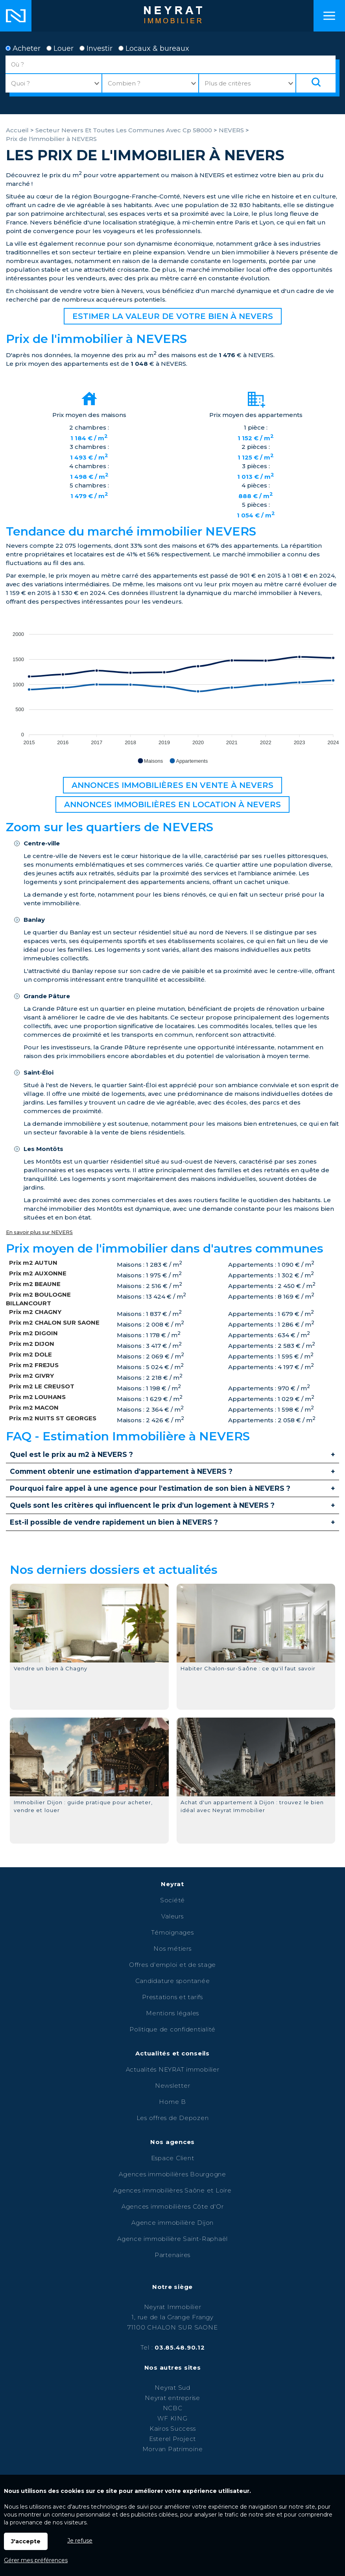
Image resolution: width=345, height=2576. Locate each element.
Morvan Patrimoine (172, 2449)
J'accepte (26, 2541)
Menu (329, 16)
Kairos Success (172, 2428)
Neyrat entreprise (172, 2398)
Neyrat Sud (172, 2387)
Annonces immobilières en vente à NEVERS (172, 785)
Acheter (23, 48)
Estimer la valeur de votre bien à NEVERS (172, 316)
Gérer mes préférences (36, 2560)
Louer (60, 48)
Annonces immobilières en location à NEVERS (172, 804)
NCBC (173, 2408)
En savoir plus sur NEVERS (39, 1232)
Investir (96, 48)
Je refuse (79, 2540)
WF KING (172, 2418)
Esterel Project (172, 2439)
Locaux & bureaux (153, 48)
